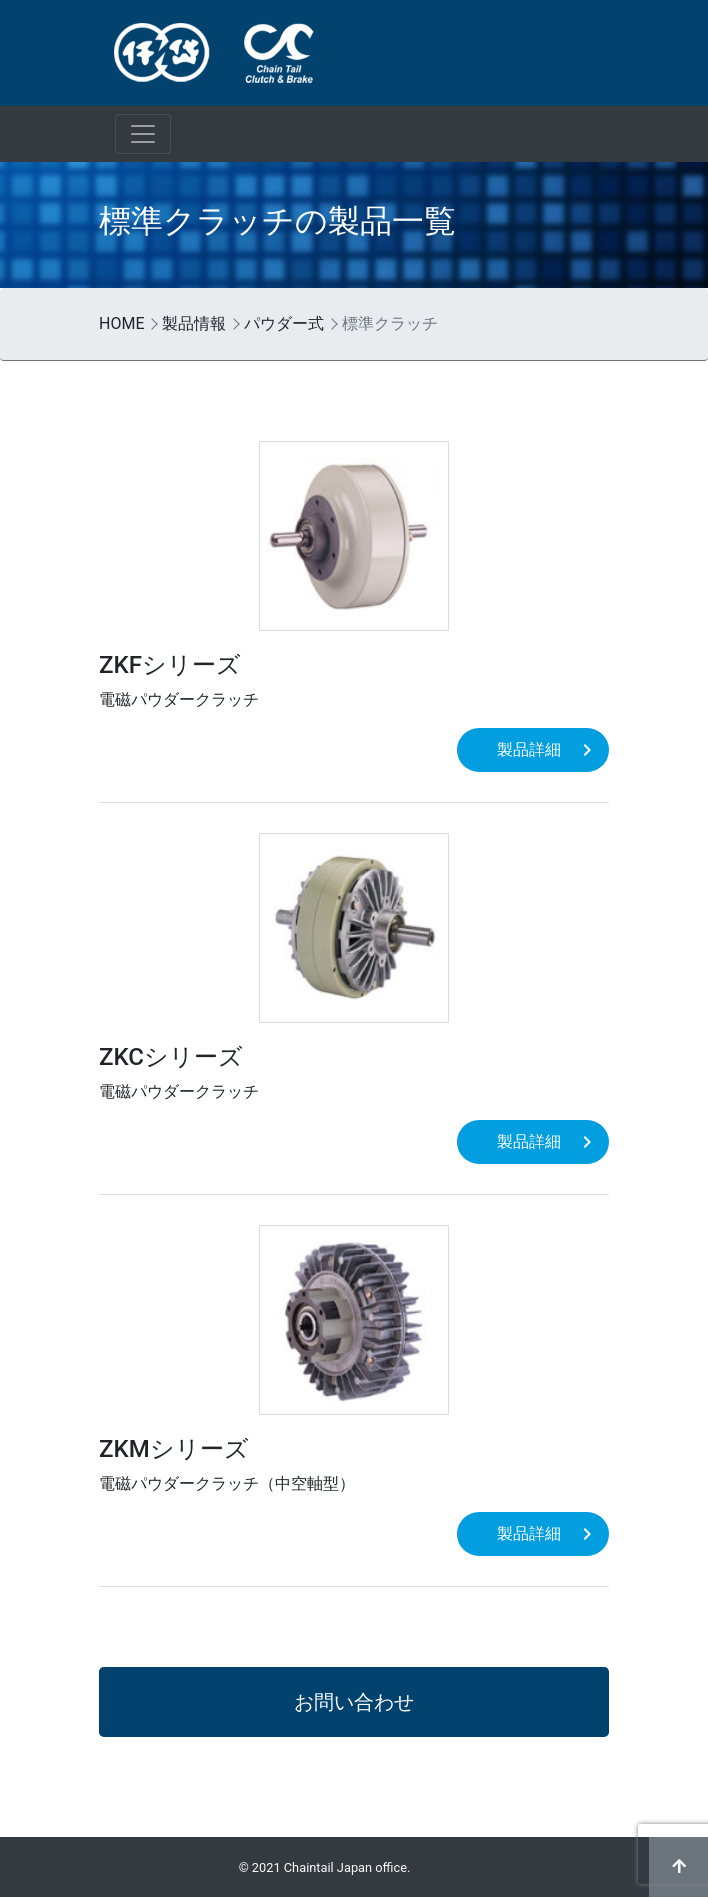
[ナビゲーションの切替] (143, 134)
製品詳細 (529, 749)
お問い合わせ (354, 1702)
